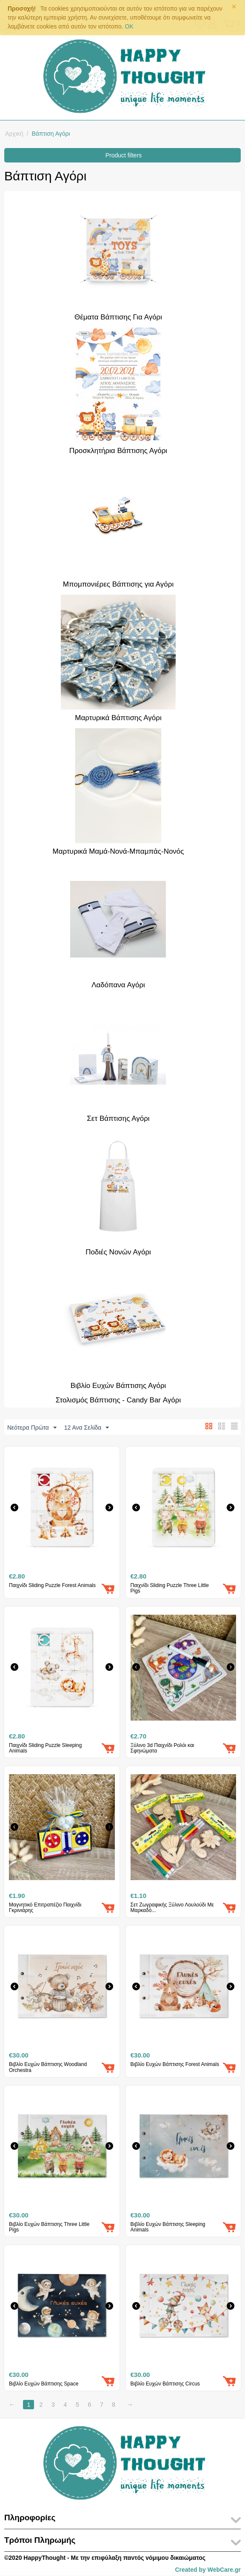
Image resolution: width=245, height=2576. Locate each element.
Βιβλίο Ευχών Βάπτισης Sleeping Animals (168, 2227)
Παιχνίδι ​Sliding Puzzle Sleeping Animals (45, 1748)
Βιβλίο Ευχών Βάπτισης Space (43, 2384)
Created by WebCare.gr (208, 2570)
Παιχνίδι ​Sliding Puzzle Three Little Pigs (170, 1588)
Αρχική (14, 133)
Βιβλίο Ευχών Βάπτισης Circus (165, 2384)
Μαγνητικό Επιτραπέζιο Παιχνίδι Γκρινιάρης (45, 1908)
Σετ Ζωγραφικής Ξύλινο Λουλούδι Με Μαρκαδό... (172, 1908)
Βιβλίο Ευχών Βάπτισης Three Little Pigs (49, 2227)
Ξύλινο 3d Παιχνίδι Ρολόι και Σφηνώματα (162, 1748)
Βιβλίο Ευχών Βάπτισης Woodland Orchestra (48, 2067)
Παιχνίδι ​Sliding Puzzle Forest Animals (52, 1586)
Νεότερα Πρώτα (32, 1428)
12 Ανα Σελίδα (86, 1428)
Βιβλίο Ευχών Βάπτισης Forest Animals (175, 2065)
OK (129, 26)
